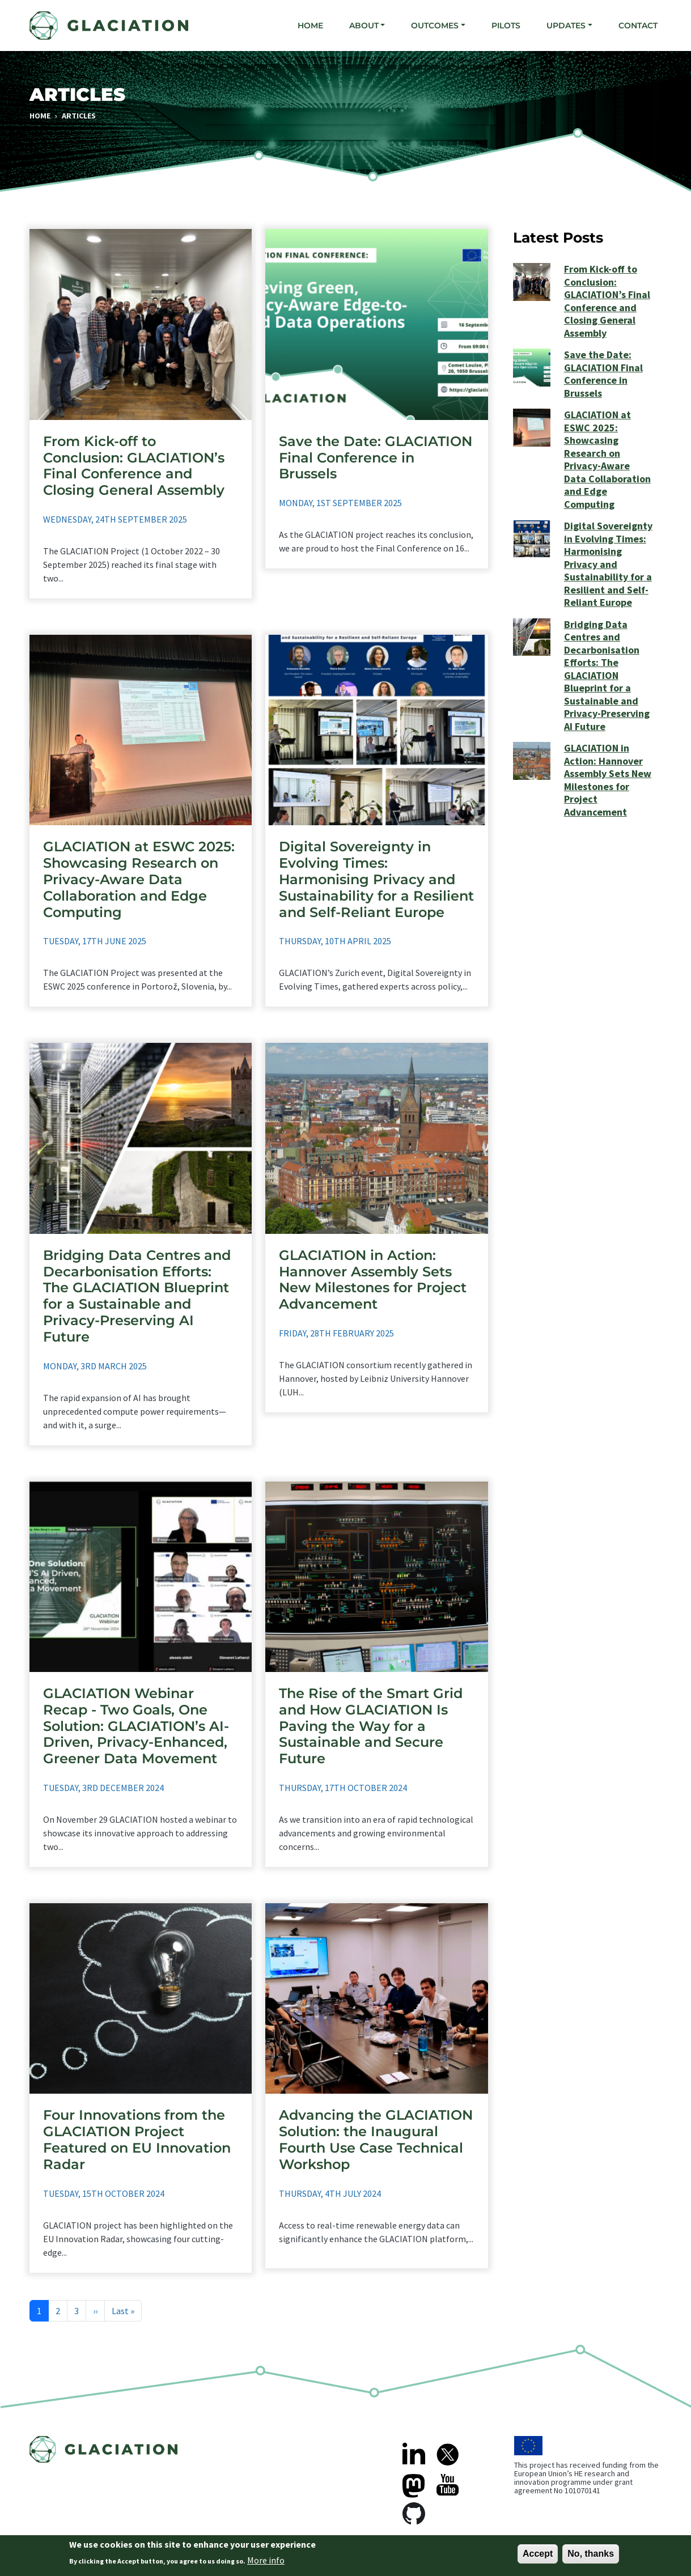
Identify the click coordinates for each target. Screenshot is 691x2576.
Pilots (505, 25)
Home (310, 25)
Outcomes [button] (435, 25)
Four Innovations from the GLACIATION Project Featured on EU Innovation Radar (137, 2139)
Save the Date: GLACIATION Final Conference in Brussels (375, 457)
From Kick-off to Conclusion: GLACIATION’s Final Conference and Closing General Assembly (133, 465)
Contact (638, 25)
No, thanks (590, 2553)
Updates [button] (566, 25)
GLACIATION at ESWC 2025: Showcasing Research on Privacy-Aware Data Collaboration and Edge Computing (139, 879)
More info (266, 2560)
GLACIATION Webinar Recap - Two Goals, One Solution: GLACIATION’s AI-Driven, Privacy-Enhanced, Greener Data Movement (136, 1726)
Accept (538, 2553)
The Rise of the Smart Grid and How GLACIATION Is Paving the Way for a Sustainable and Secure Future (371, 1726)
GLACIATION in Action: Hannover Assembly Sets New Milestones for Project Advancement (373, 1279)
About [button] (364, 25)
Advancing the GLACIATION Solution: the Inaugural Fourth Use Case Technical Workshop (376, 2139)
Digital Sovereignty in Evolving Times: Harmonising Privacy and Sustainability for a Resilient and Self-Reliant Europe (376, 879)
